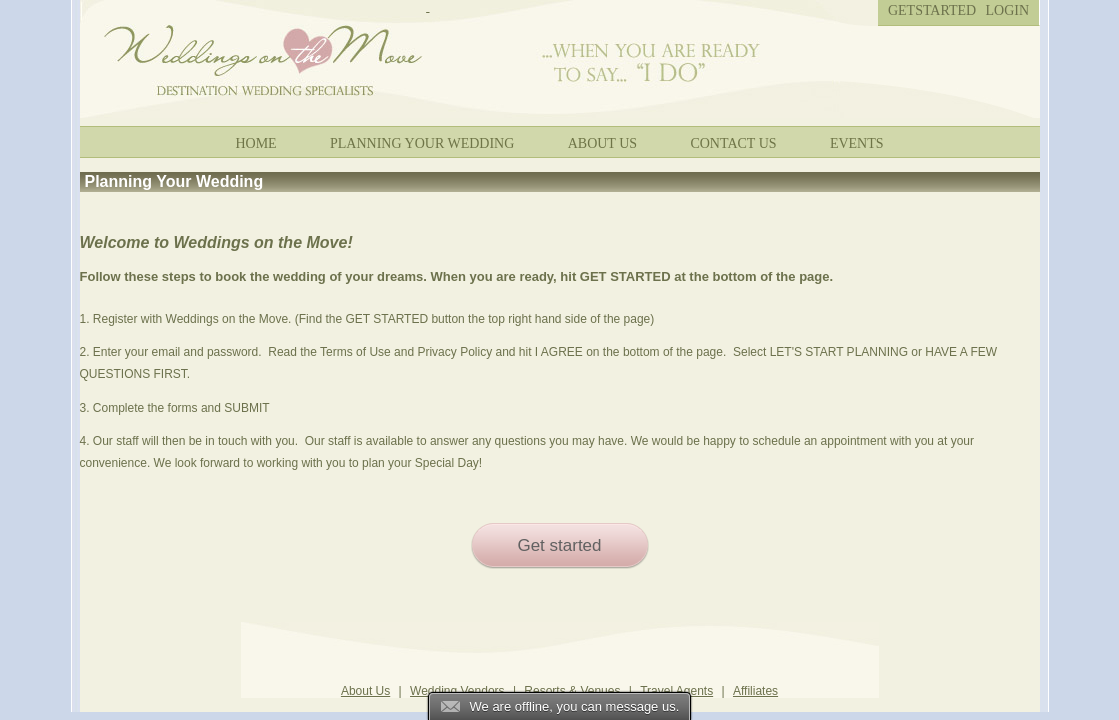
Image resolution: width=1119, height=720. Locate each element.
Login (1008, 10)
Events (857, 143)
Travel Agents (676, 691)
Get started (559, 545)
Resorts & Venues (572, 691)
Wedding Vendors (457, 691)
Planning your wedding (422, 143)
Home (255, 143)
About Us (602, 143)
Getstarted (932, 10)
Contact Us (733, 143)
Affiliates (755, 691)
